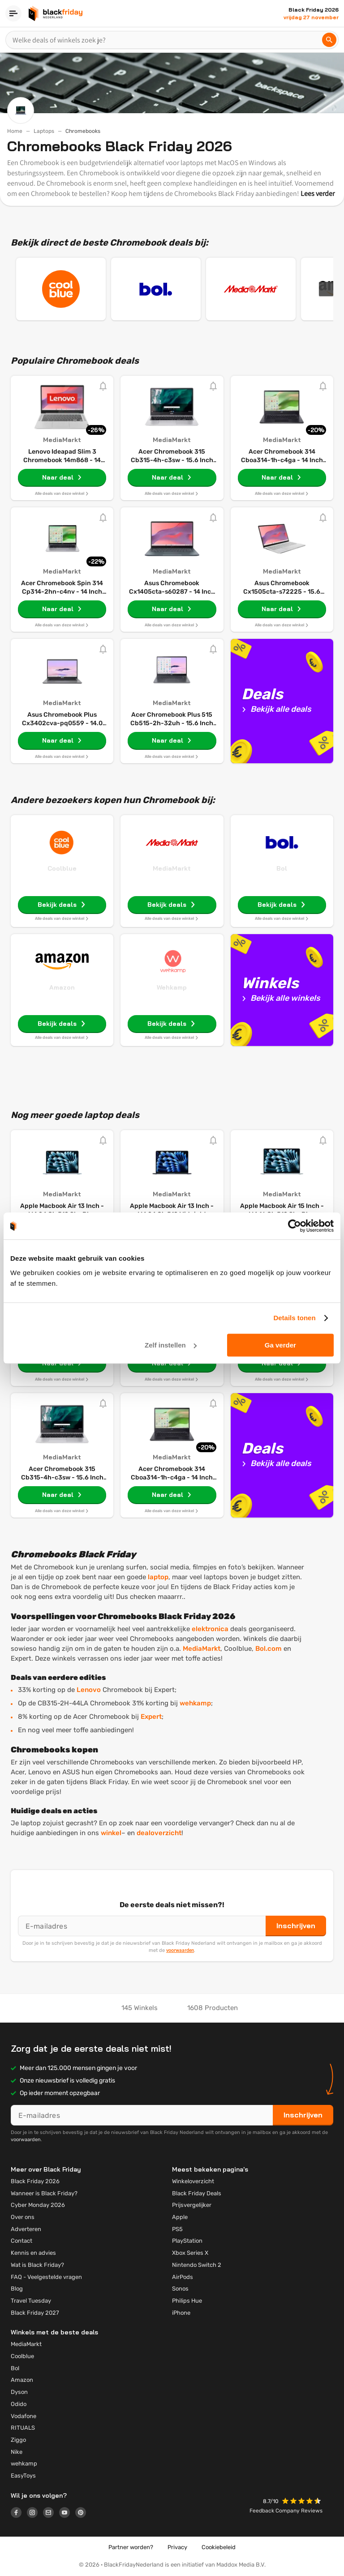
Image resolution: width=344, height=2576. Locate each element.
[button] (302, 2502)
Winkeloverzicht (193, 2181)
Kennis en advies (33, 2252)
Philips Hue (187, 2300)
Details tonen (294, 1318)
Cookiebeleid (219, 2547)
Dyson (19, 2392)
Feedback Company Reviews (285, 2511)
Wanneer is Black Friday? (44, 2193)
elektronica (210, 1629)
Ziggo (18, 2439)
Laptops (44, 131)
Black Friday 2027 (35, 2312)
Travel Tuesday (31, 2300)
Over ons (22, 2217)
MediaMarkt (172, 868)
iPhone (181, 2312)
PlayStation (187, 2240)
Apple (180, 2217)
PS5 (177, 2229)
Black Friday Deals (196, 2193)
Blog (17, 2288)
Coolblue (62, 868)
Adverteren (26, 2229)
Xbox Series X (190, 2252)
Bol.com (268, 1649)
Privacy (177, 2547)
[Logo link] (19, 2514)
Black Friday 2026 (35, 2181)
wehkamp (195, 1703)
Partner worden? (130, 2547)
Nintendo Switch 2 (196, 2264)
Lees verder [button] (318, 193)
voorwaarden (180, 1950)
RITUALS (23, 2427)
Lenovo (89, 1690)
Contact (21, 2240)
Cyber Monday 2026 (38, 2205)
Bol (281, 868)
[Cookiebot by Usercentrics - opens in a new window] (294, 1226)
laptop (158, 1577)
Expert (151, 1717)
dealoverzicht (159, 1833)
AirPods (182, 2277)
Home (14, 131)
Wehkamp (172, 987)
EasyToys (23, 2475)
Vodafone (23, 2416)
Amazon (62, 987)
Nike (16, 2451)
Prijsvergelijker (191, 2205)
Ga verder (280, 1345)
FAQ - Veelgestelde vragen (46, 2277)
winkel (111, 1833)
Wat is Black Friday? (37, 2264)
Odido (18, 2404)
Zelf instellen (171, 1345)
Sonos (180, 2288)
